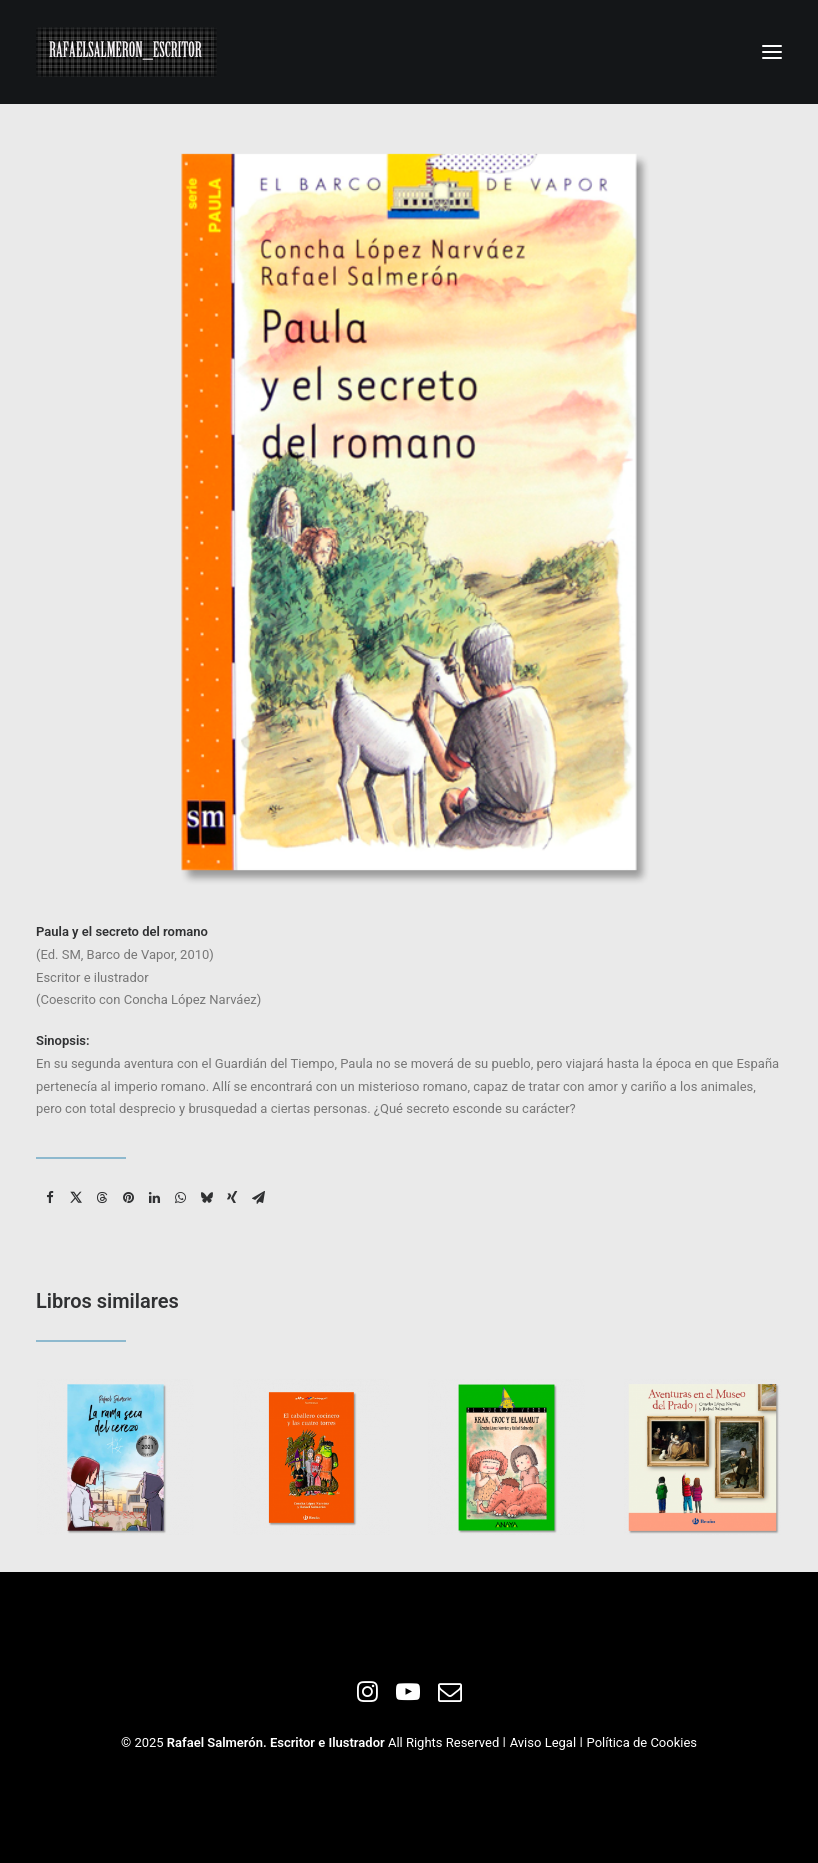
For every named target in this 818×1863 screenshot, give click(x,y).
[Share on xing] (232, 1198)
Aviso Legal (542, 1742)
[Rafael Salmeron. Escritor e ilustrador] (126, 52)
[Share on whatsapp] (180, 1198)
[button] (772, 52)
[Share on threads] (102, 1198)
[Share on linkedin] (154, 1198)
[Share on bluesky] (206, 1198)
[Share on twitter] (76, 1198)
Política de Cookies (642, 1742)
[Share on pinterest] (128, 1198)
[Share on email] (258, 1198)
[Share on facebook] (50, 1198)
